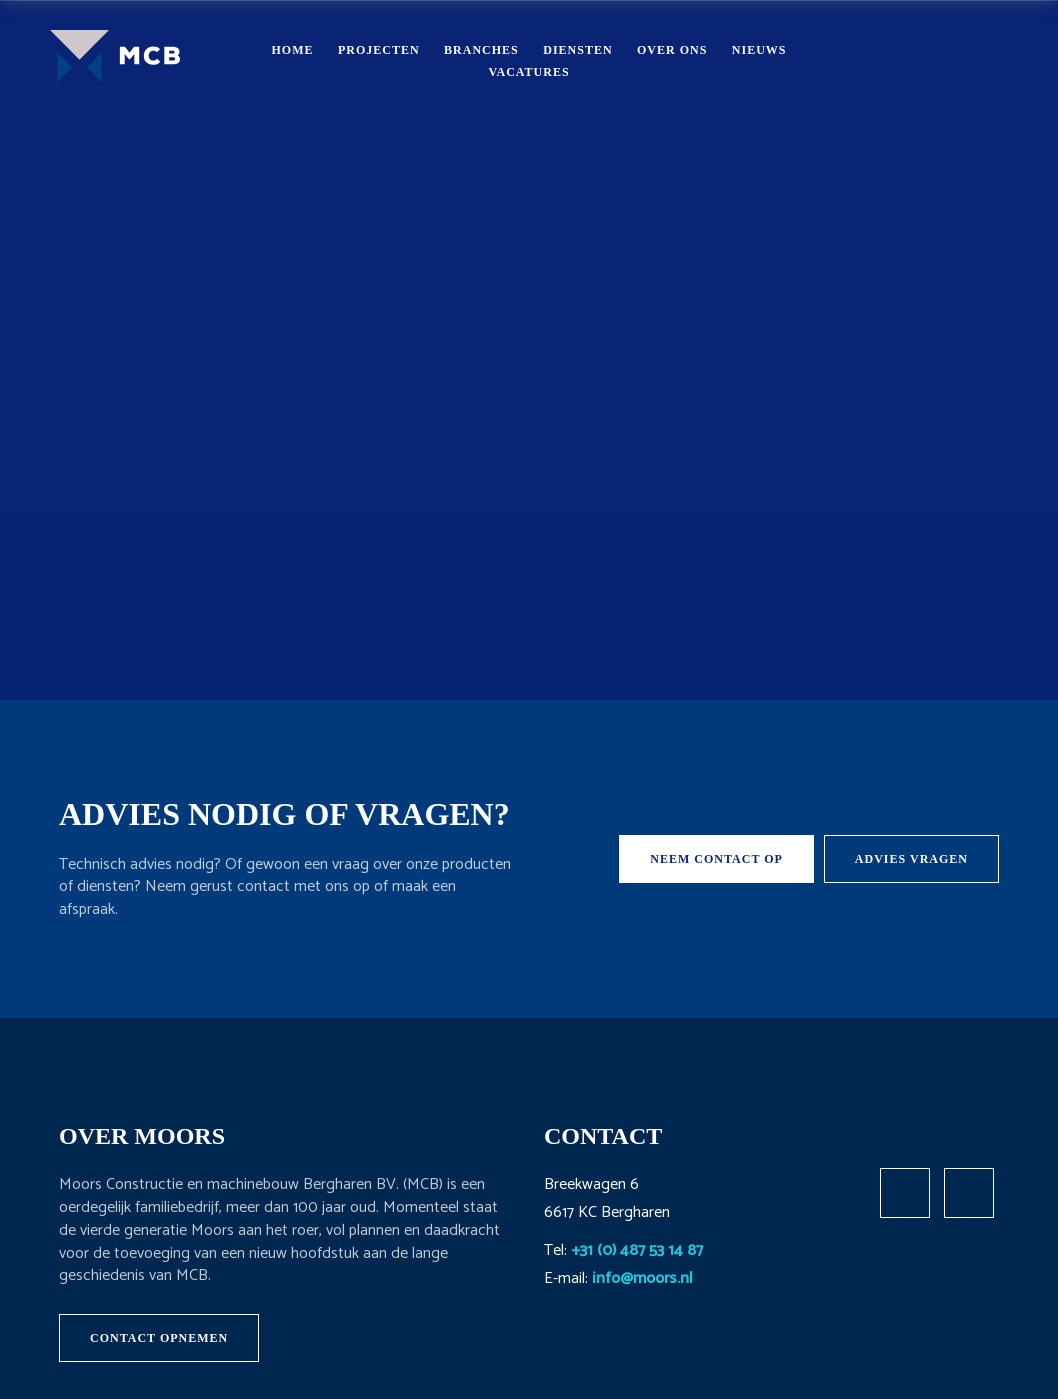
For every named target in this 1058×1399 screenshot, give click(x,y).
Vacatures (528, 72)
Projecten (379, 50)
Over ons (672, 50)
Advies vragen (911, 859)
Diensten (577, 50)
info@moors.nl (642, 1278)
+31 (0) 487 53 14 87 (637, 1250)
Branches (481, 50)
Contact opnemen (159, 1338)
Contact (929, 60)
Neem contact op (716, 859)
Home (292, 50)
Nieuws (759, 50)
